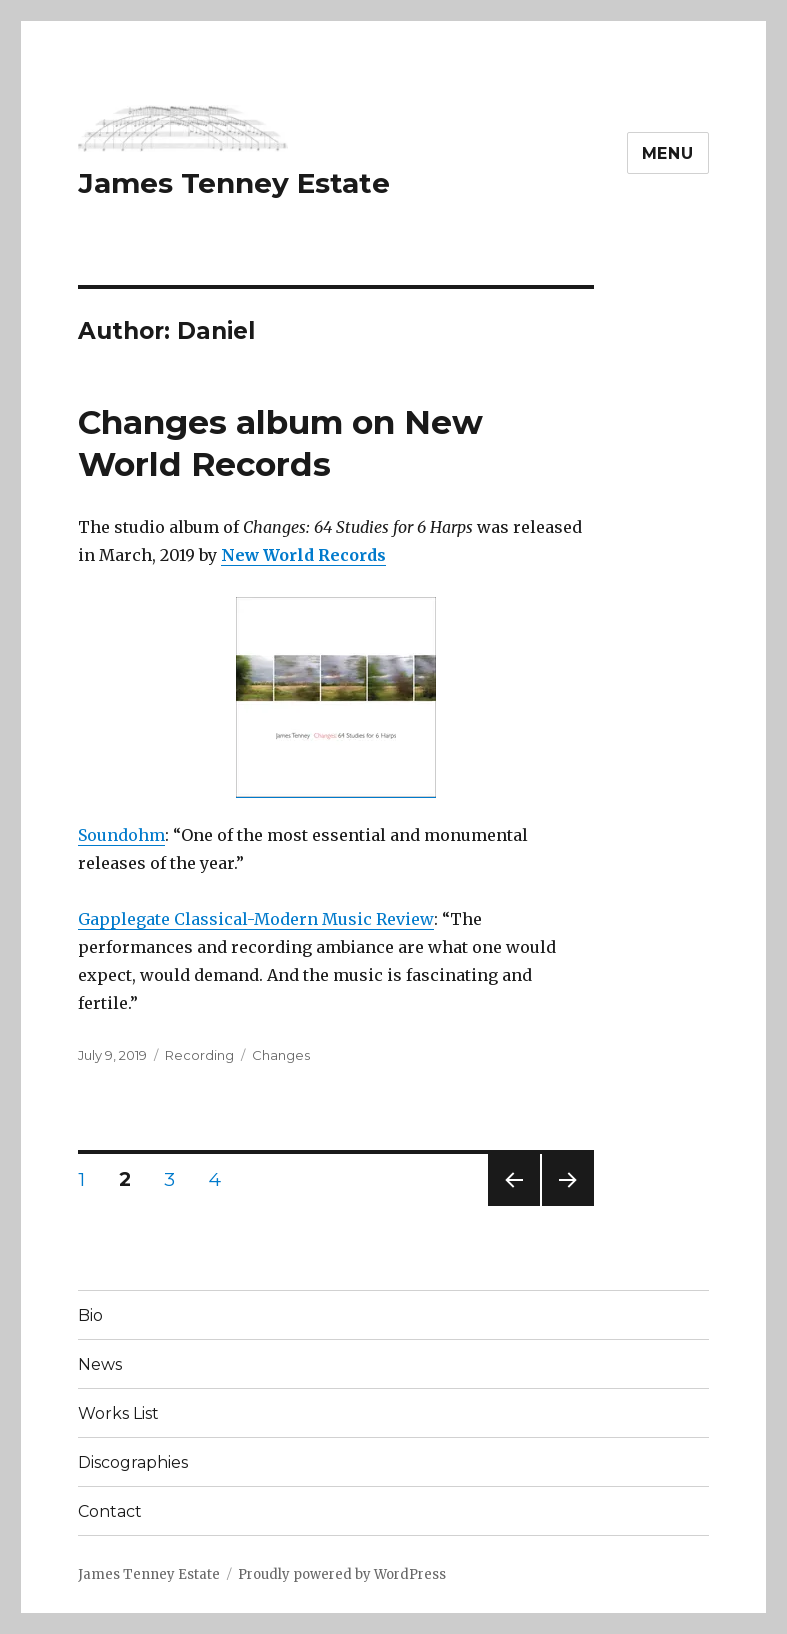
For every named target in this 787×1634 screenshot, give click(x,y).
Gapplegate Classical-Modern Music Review (256, 919)
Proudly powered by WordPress (342, 1574)
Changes (281, 1055)
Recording (199, 1055)
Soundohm (121, 835)
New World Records (303, 555)
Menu (668, 153)
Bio (90, 1315)
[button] (183, 128)
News (100, 1364)
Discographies (133, 1462)
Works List (118, 1413)
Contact (110, 1511)
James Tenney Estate (234, 183)
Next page (568, 1205)
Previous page (514, 1205)
